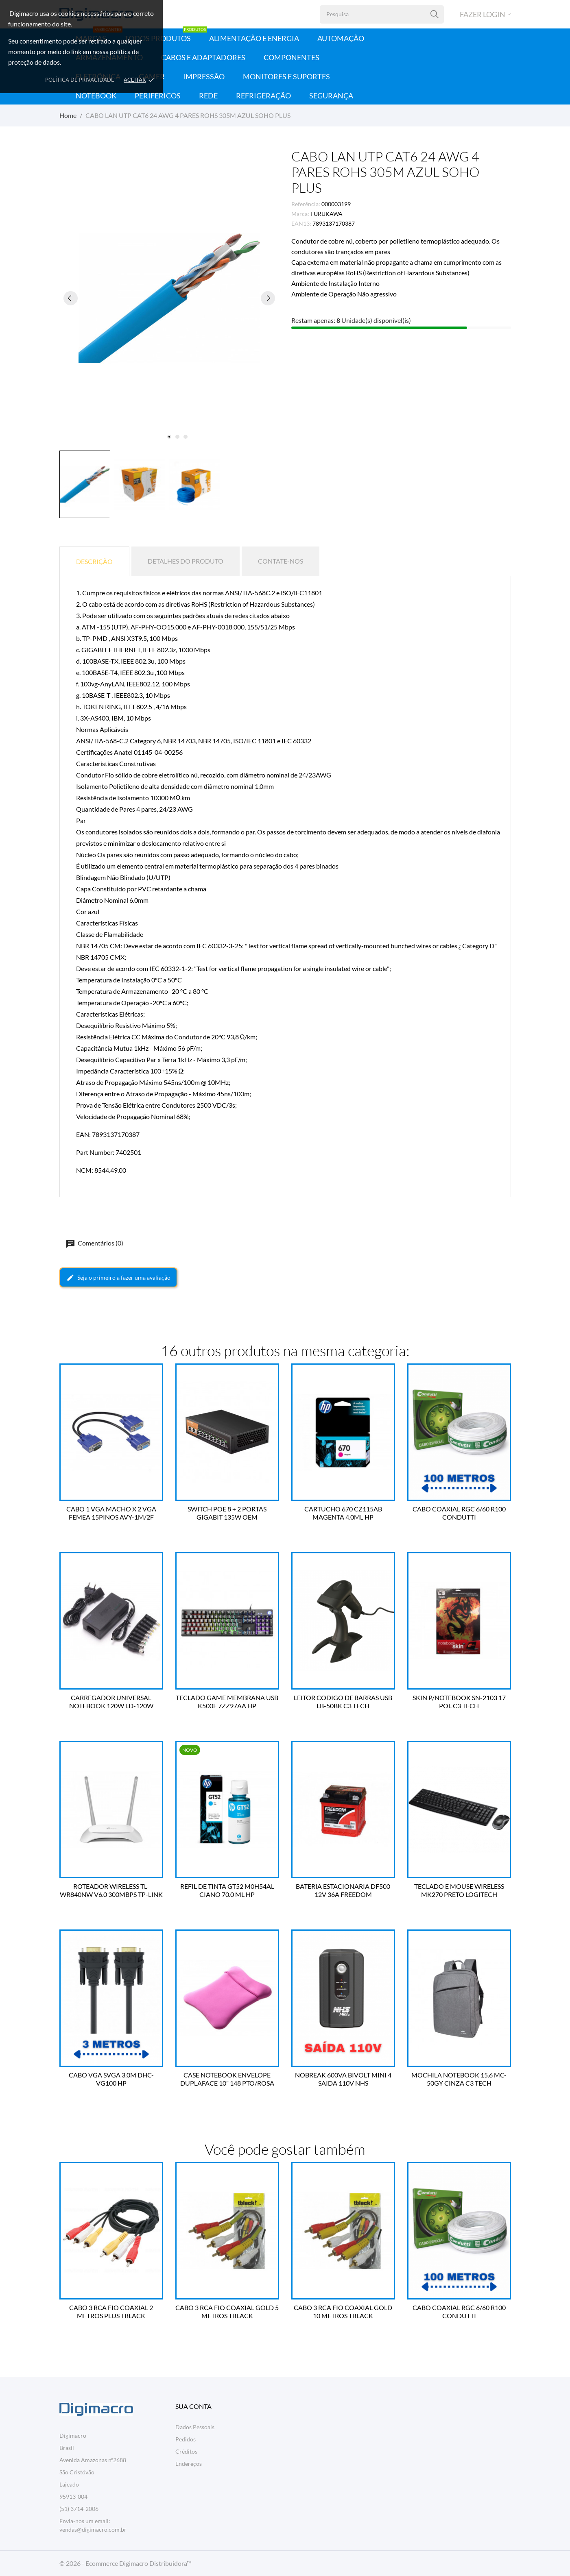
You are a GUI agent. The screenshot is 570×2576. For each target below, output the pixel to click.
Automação (340, 38)
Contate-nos (280, 561)
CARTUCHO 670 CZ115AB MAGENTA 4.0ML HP (343, 1513)
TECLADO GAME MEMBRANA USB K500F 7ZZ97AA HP (227, 1701)
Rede (208, 95)
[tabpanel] (169, 298)
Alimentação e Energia (254, 38)
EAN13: (301, 223)
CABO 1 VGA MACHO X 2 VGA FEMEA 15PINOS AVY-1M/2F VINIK (111, 1513)
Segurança (331, 95)
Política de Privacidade (79, 79)
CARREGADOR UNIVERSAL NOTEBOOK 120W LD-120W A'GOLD (111, 1702)
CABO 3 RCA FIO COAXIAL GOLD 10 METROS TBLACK (343, 2311)
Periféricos (158, 95)
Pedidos (185, 2439)
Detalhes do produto (185, 561)
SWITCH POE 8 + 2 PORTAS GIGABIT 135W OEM (227, 1513)
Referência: (305, 203)
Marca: (300, 213)
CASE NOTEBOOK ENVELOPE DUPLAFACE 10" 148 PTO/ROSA (227, 2079)
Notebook (96, 95)
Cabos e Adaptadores (203, 57)
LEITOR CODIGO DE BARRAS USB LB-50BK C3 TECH (343, 1701)
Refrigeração (263, 95)
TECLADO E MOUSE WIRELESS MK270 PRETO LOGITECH (459, 1890)
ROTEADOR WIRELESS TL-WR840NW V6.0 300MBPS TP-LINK (111, 1890)
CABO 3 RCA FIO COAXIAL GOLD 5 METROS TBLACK (227, 2311)
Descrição (94, 561)
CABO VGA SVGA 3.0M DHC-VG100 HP (111, 2079)
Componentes (291, 57)
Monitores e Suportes (286, 76)
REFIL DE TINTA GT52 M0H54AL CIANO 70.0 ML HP (227, 1890)
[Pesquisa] (434, 14)
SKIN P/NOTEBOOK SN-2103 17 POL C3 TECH (459, 1701)
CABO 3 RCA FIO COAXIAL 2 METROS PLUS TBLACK (111, 2311)
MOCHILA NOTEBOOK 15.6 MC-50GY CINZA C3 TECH (459, 2079)
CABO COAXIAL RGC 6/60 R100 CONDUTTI (459, 1513)
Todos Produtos (165, 35)
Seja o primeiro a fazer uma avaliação (118, 1278)
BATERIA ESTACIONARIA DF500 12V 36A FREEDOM (343, 1890)
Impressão (204, 76)
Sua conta (193, 2406)
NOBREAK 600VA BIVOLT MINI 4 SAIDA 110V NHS (343, 2079)
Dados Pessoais (194, 2427)
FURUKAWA (326, 213)
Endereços (188, 2463)
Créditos (186, 2451)
